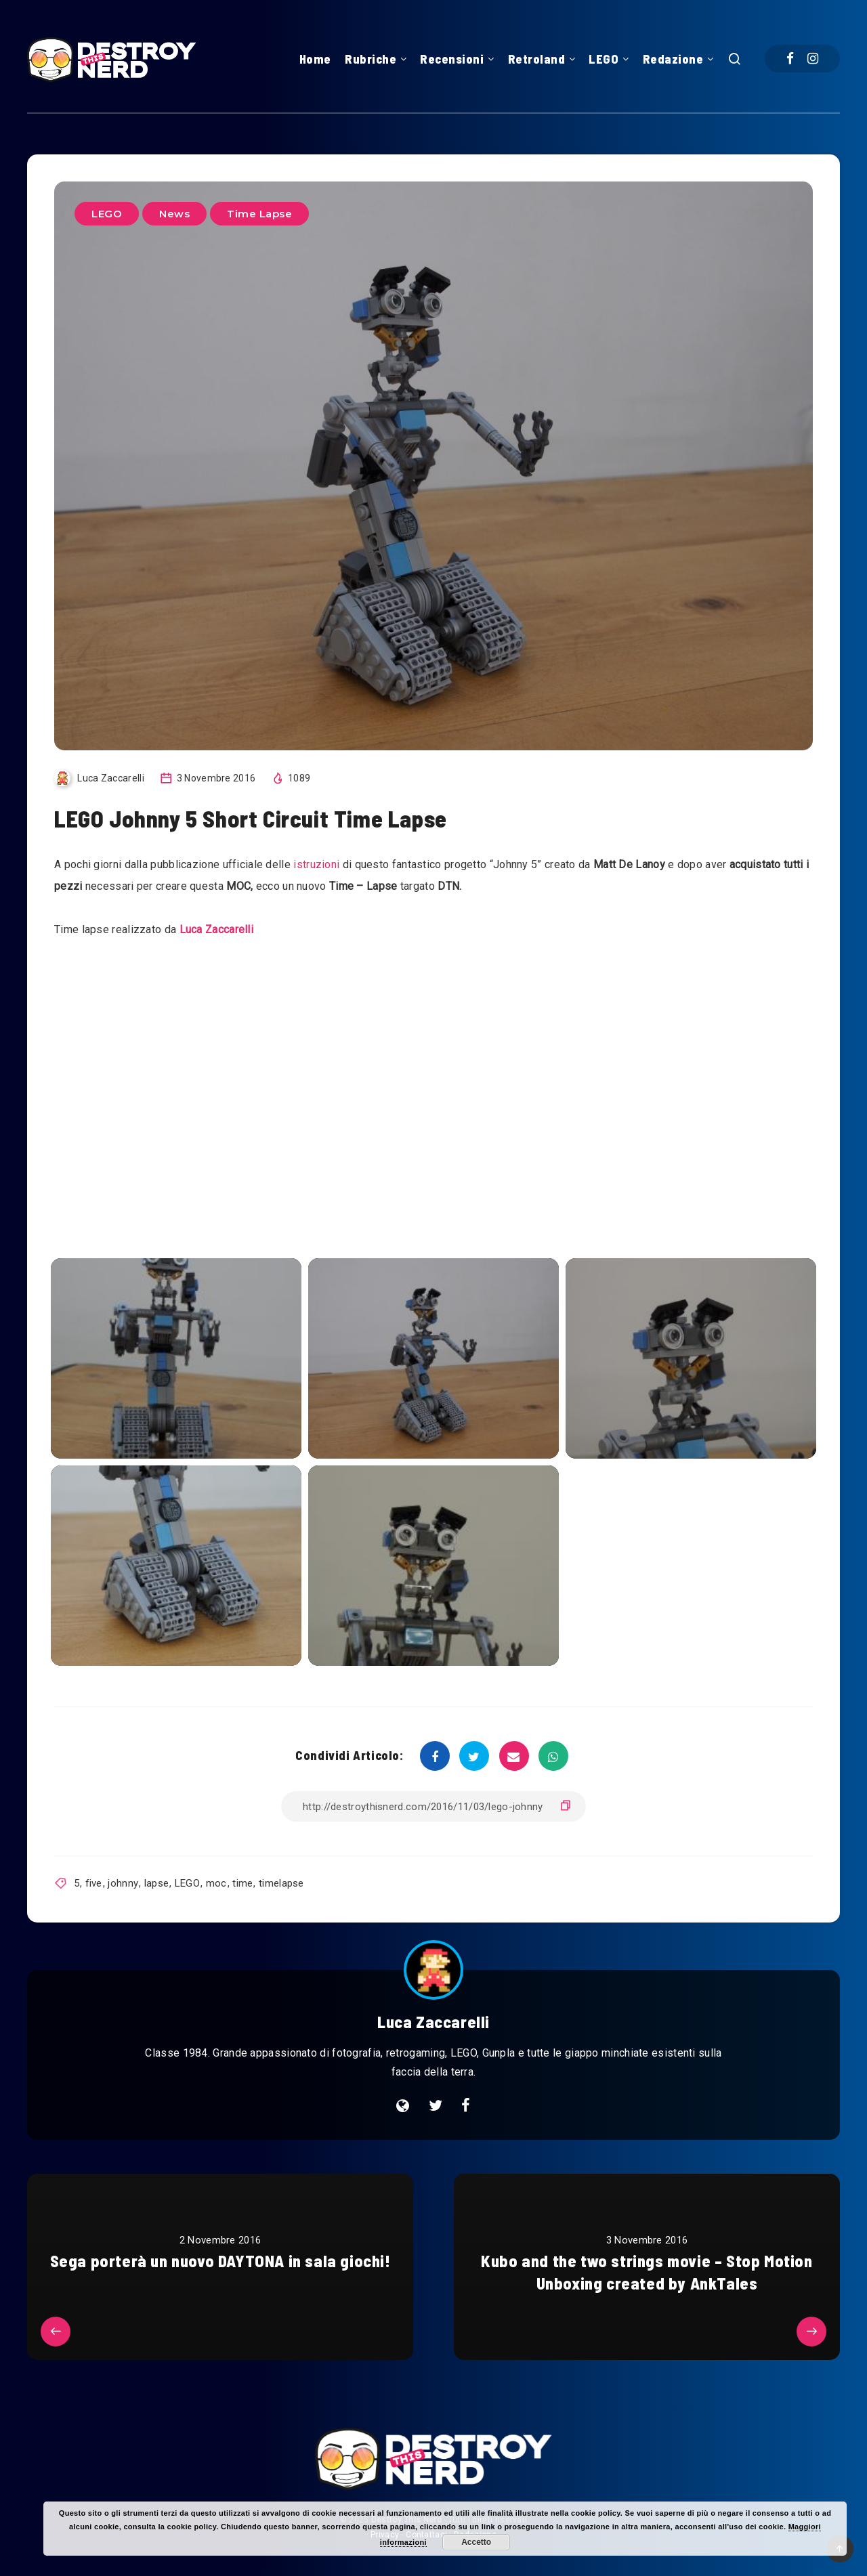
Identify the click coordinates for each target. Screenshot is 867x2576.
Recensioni (452, 58)
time (242, 1883)
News (174, 213)
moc (216, 1883)
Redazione (673, 58)
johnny (123, 1883)
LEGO (603, 58)
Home (315, 58)
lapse (156, 1883)
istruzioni (315, 864)
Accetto (476, 2542)
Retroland (537, 58)
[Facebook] (790, 58)
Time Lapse (259, 213)
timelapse (281, 1883)
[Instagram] (812, 58)
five (93, 1883)
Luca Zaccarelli (216, 929)
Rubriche (370, 58)
